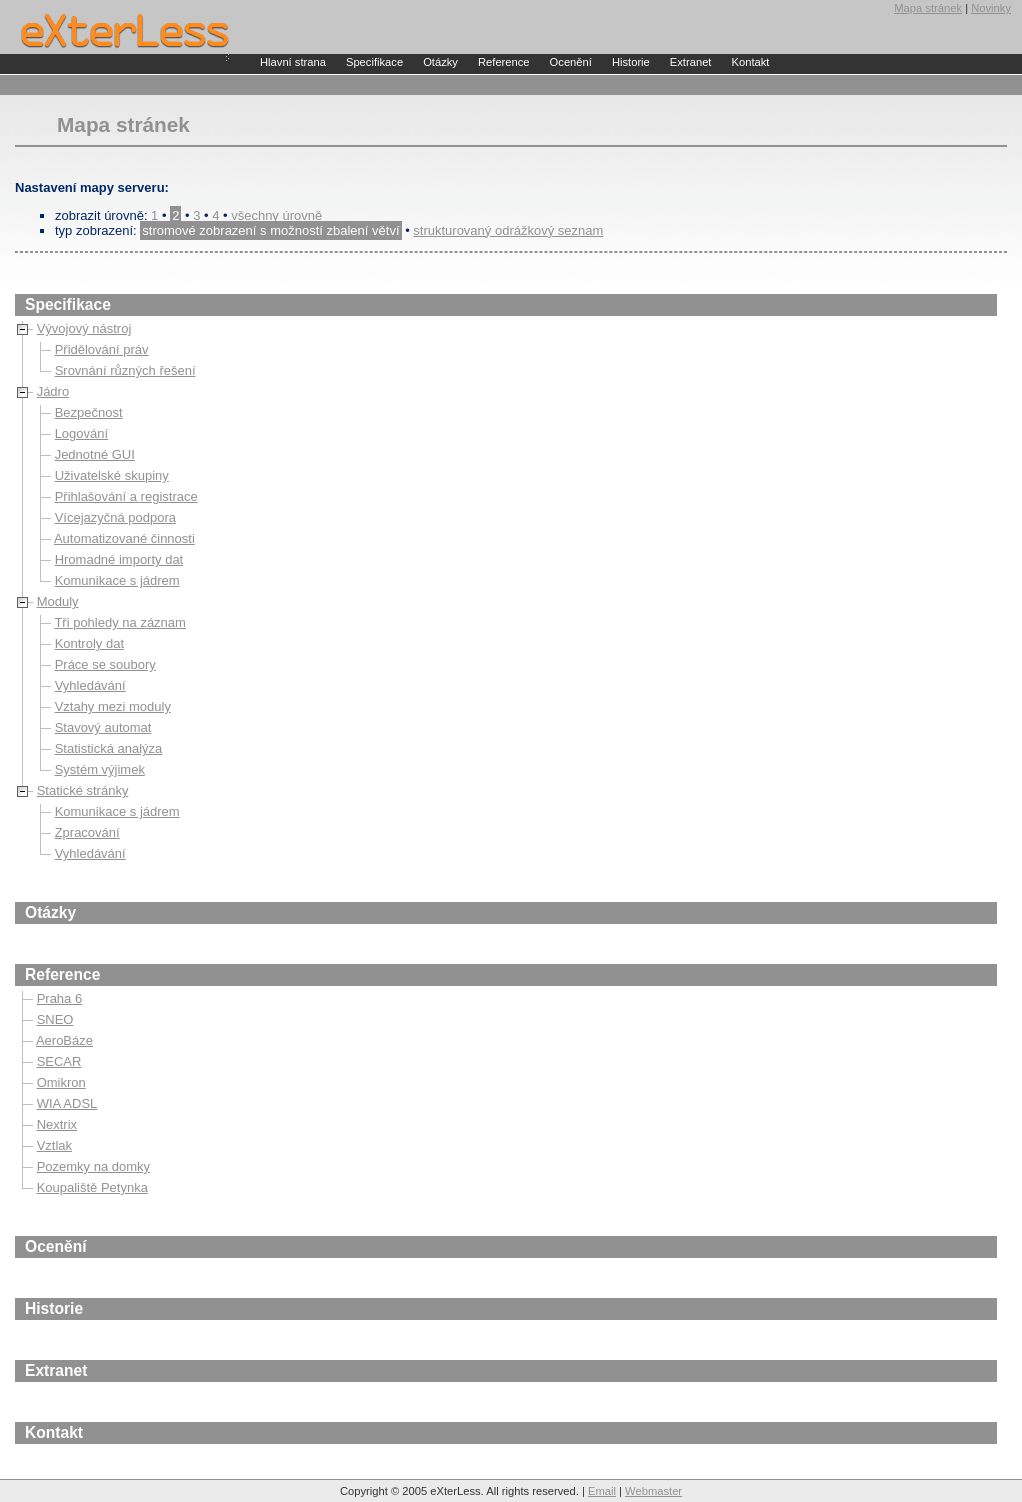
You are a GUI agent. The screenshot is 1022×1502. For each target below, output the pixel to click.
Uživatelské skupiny (112, 475)
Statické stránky (83, 790)
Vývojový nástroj (84, 328)
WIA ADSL (67, 1103)
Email (602, 1491)
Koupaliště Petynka (92, 1187)
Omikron (61, 1082)
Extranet (691, 62)
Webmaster (653, 1491)
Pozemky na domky (93, 1166)
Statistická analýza (109, 748)
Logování (82, 433)
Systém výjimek (100, 769)
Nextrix (57, 1124)
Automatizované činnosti (124, 538)
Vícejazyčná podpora (115, 517)
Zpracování (87, 832)
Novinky (991, 8)
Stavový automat (103, 727)
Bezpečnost (89, 412)
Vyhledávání (90, 685)
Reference (504, 62)
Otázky (440, 62)
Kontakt (750, 62)
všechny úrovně (276, 215)
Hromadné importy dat (119, 559)
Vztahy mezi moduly (113, 706)
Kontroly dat (89, 643)
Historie (631, 62)
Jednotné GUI (95, 454)
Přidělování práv (102, 349)
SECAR (59, 1061)
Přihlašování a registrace (126, 496)
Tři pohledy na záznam (120, 622)
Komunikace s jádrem (117, 580)
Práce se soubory (105, 664)
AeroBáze (64, 1040)
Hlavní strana (293, 62)
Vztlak (54, 1145)
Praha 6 (60, 998)
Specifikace (374, 62)
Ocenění (571, 62)
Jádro (53, 391)
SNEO (55, 1019)
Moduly (58, 601)
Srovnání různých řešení (125, 370)
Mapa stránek (928, 8)
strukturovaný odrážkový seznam (508, 230)
